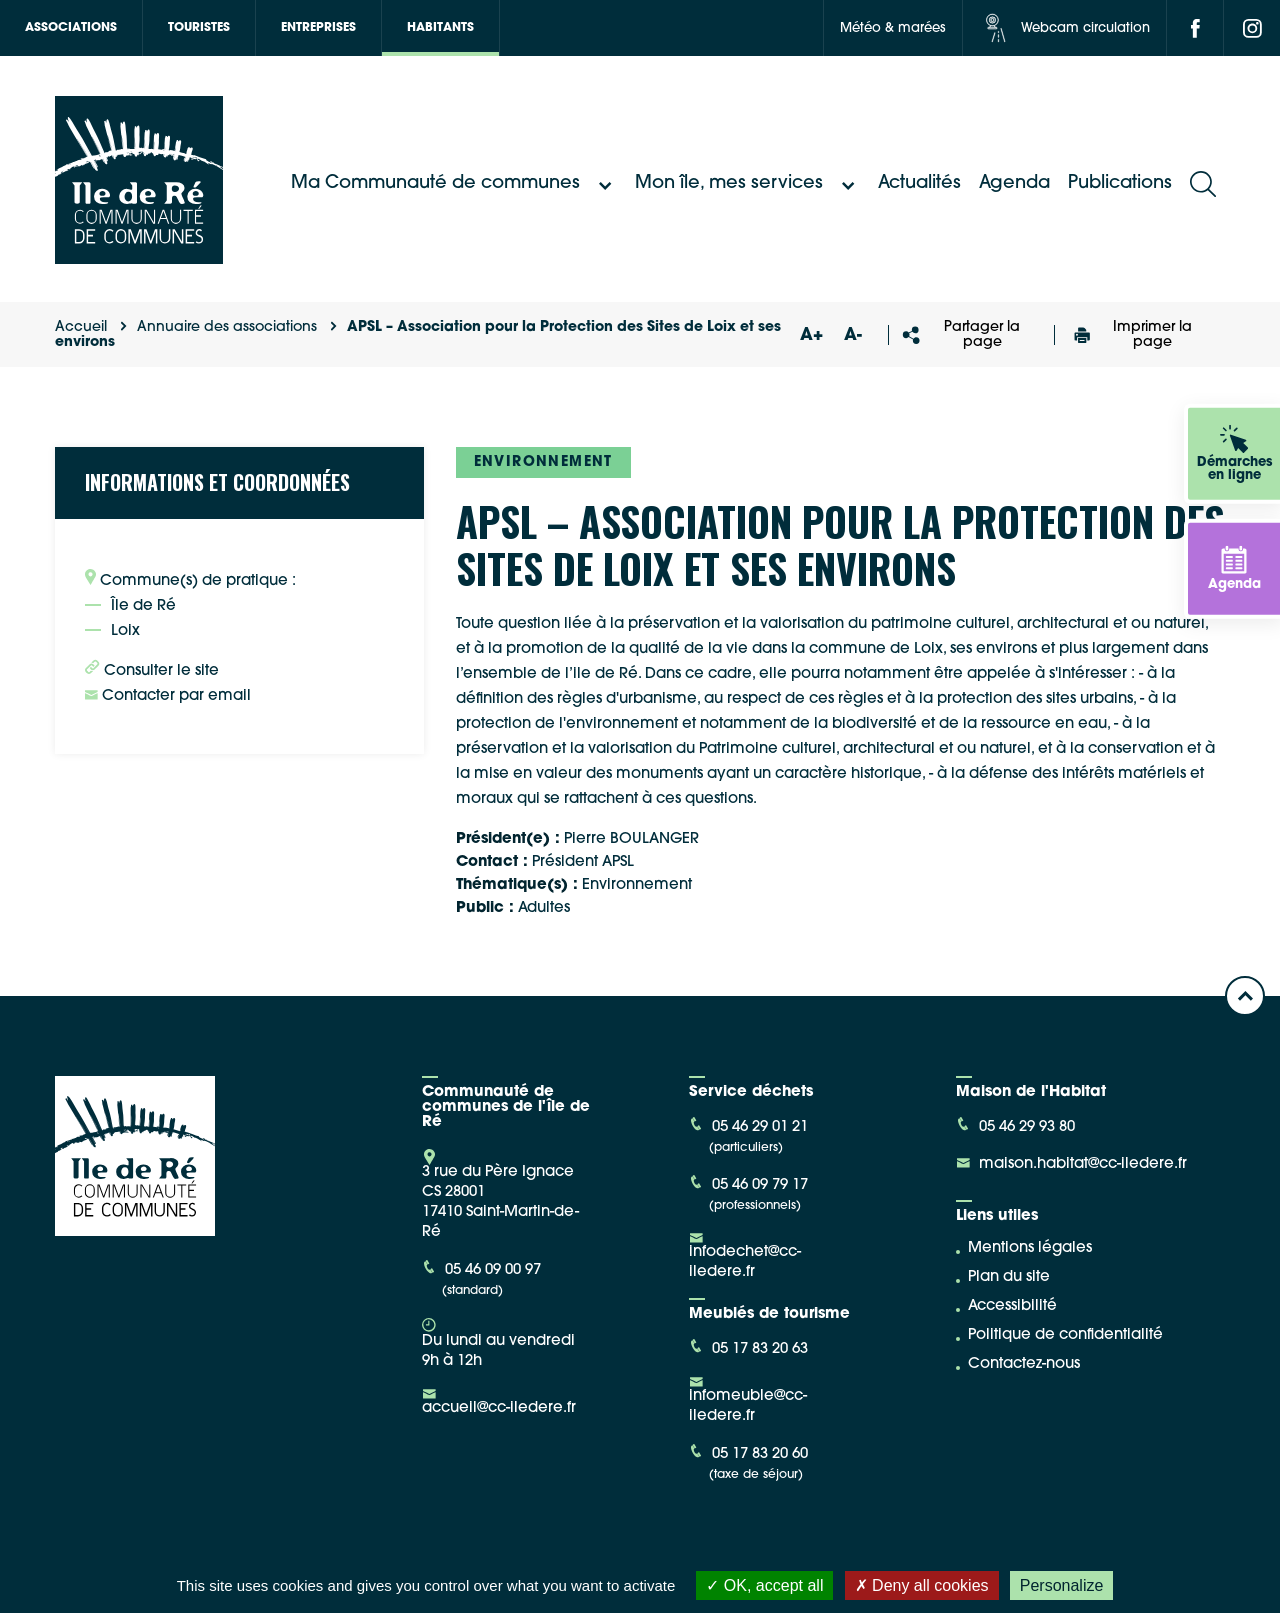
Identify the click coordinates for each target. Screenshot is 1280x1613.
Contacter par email (168, 696)
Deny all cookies (922, 1585)
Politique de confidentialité (1065, 1335)
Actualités (919, 183)
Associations (71, 28)
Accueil (81, 327)
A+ (811, 335)
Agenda (1014, 183)
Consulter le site (152, 669)
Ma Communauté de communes (454, 184)
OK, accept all (764, 1585)
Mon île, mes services (747, 184)
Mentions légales (1030, 1248)
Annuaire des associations (227, 327)
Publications (1120, 183)
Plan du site (1009, 1277)
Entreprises (318, 28)
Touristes (199, 28)
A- (853, 335)
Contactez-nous (1024, 1364)
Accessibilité (1012, 1306)
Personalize (1062, 1585)
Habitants (440, 28)
